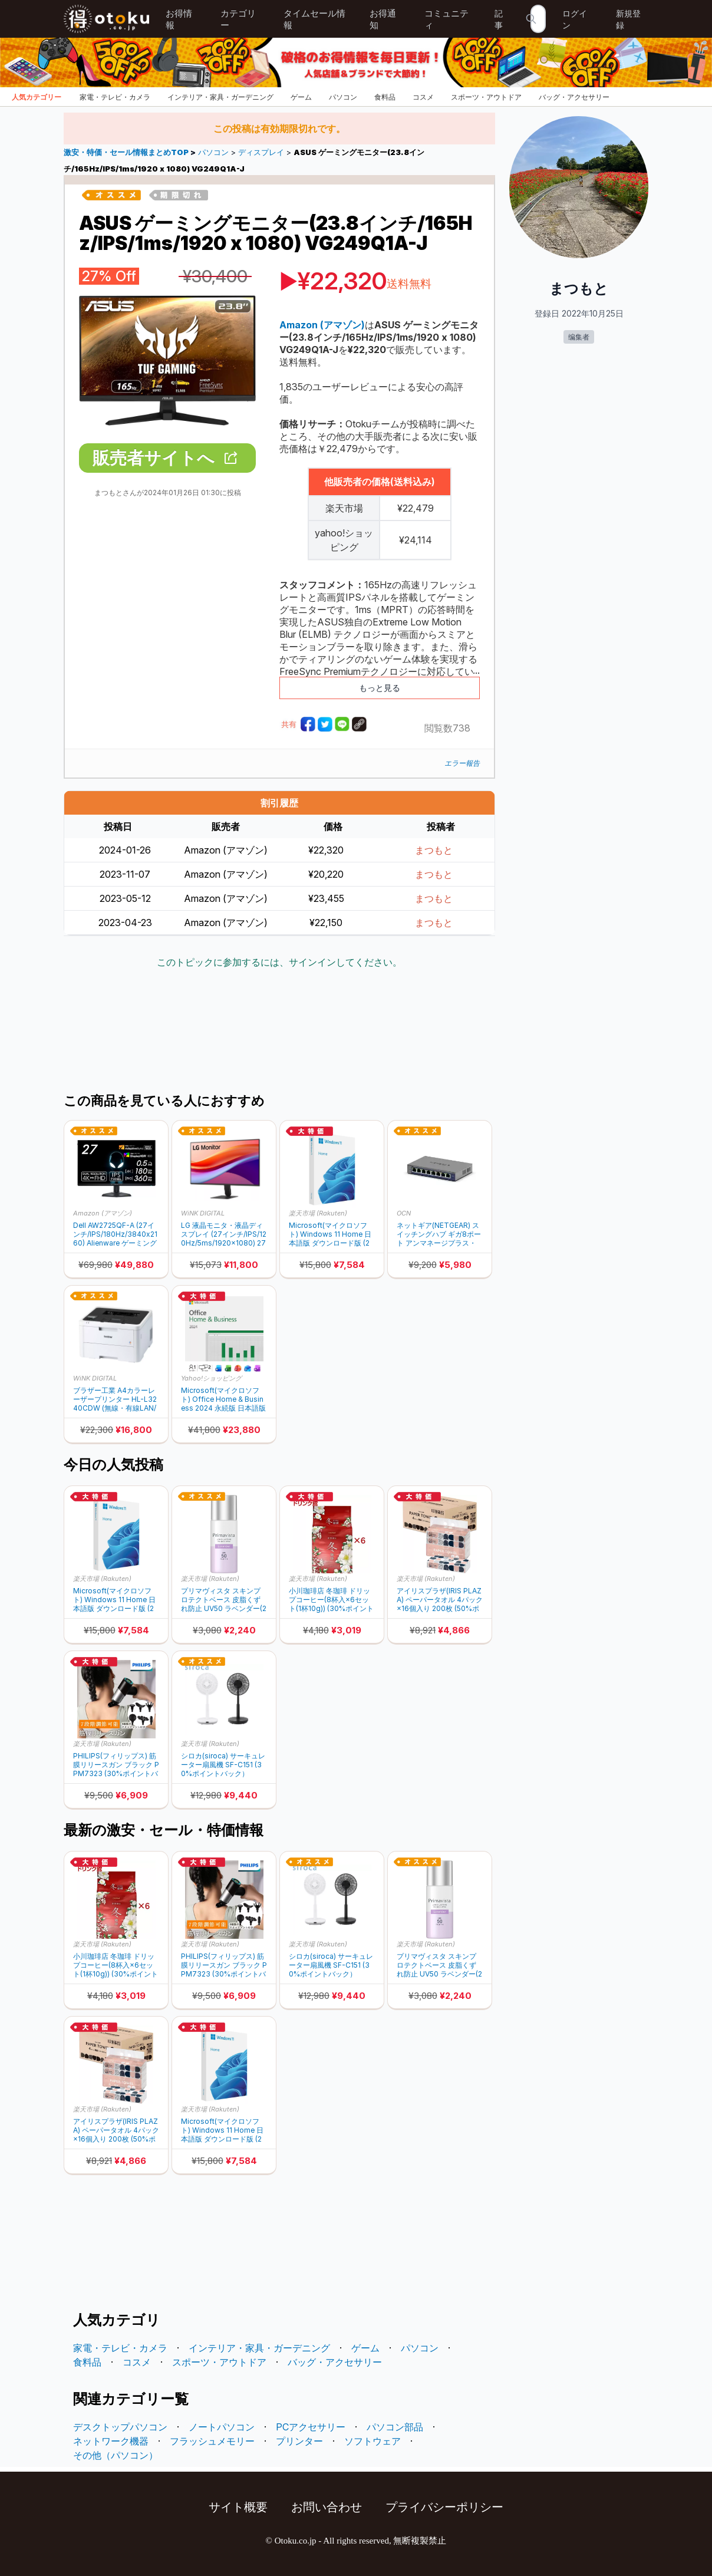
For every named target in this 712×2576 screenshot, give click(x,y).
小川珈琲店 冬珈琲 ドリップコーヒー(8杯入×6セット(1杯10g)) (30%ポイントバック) (331, 1599)
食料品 (384, 97)
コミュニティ (446, 19)
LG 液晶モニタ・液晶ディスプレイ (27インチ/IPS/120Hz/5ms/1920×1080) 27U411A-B (223, 1234)
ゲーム (301, 97)
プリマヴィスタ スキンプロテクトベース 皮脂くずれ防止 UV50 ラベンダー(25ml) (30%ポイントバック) (223, 1599)
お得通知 (383, 19)
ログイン (574, 19)
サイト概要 (238, 2507)
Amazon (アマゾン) (102, 1213)
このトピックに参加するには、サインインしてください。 (279, 962)
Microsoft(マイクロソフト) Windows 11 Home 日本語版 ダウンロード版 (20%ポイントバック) (330, 1234)
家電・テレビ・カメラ (115, 97)
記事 (499, 19)
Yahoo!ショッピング (211, 1378)
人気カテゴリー (36, 97)
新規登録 (628, 19)
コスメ (423, 97)
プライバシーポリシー (444, 2507)
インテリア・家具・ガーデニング (220, 97)
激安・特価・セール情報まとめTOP (127, 152)
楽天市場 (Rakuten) (318, 1213)
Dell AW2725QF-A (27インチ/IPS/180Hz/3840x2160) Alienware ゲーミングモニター (115, 1234)
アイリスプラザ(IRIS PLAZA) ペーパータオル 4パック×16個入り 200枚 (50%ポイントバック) (440, 1599)
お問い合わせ (326, 2507)
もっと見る (379, 688)
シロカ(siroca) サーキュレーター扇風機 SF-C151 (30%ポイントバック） (223, 1764)
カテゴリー (238, 19)
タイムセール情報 (314, 19)
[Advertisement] (279, 1032)
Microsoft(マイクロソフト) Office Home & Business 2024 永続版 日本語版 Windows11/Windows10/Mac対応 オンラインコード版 (223, 1399)
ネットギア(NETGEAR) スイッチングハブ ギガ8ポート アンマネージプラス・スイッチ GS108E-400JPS (439, 1234)
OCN (404, 1213)
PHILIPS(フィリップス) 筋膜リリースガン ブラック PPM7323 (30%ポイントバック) (116, 1764)
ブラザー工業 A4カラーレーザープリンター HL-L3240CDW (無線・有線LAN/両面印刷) (115, 1399)
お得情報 (179, 19)
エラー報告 (462, 763)
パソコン (343, 97)
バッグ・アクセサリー (574, 97)
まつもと (434, 850)
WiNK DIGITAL (203, 1213)
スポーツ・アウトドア (486, 97)
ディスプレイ (261, 152)
